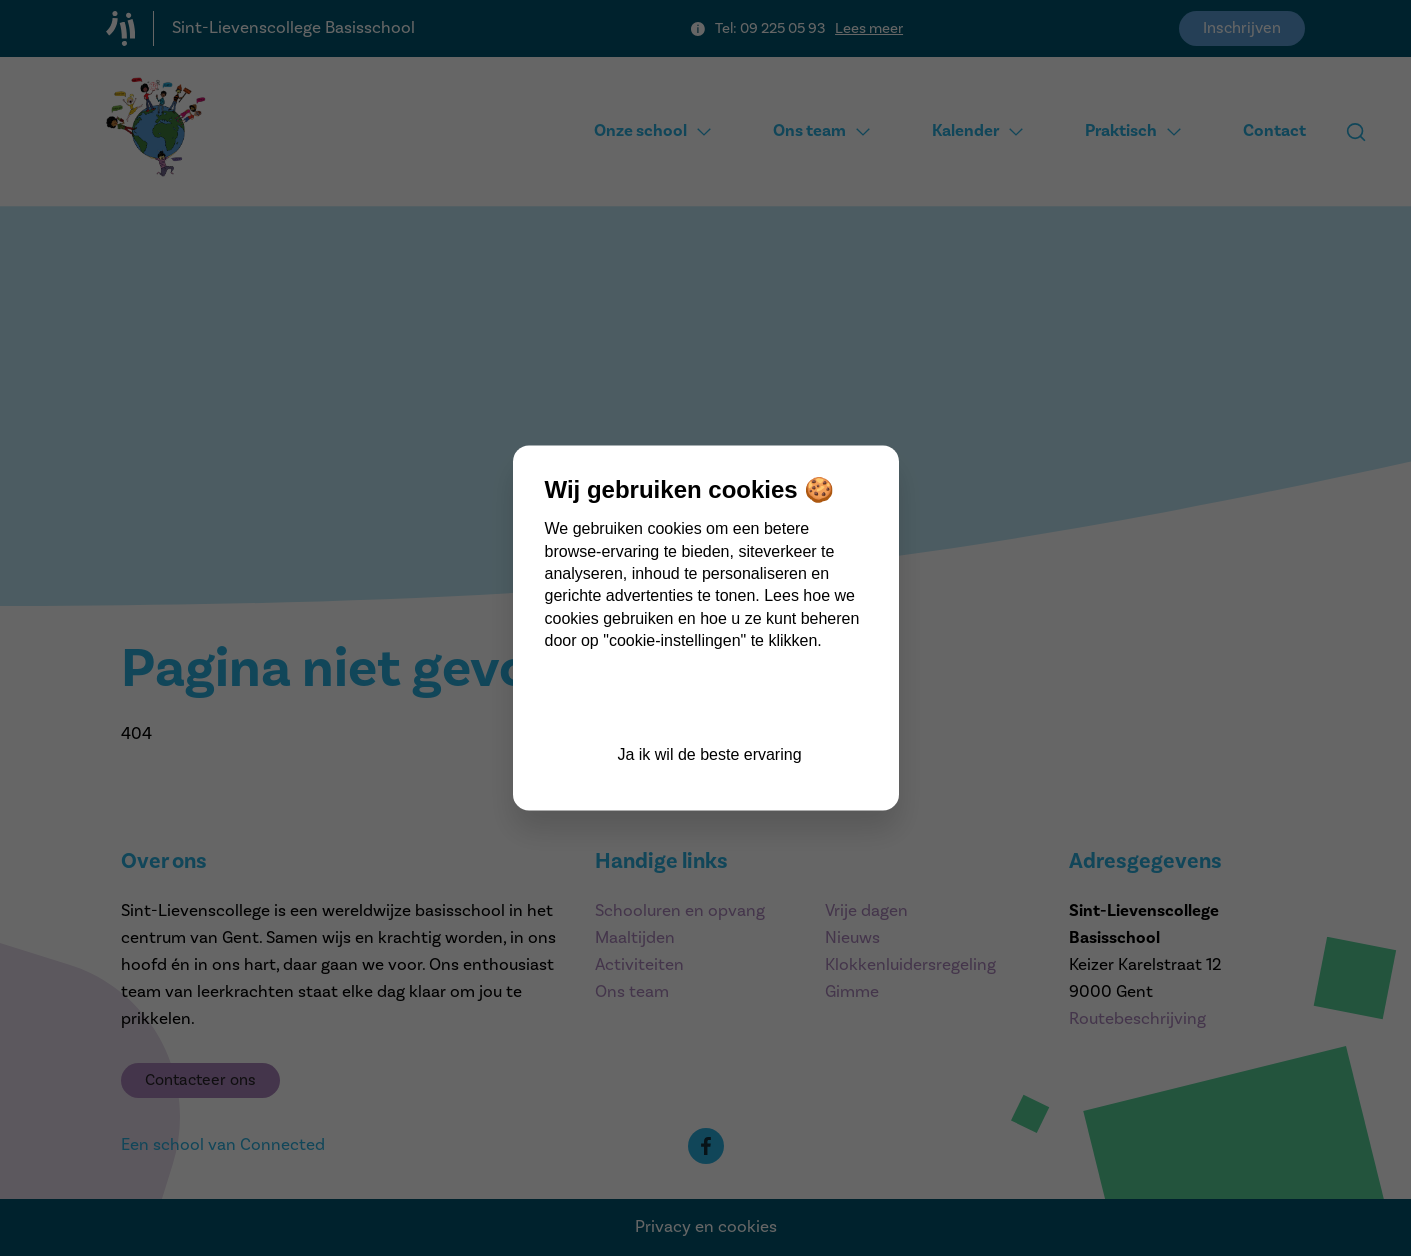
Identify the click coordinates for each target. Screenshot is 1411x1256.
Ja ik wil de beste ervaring (709, 753)
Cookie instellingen (709, 699)
